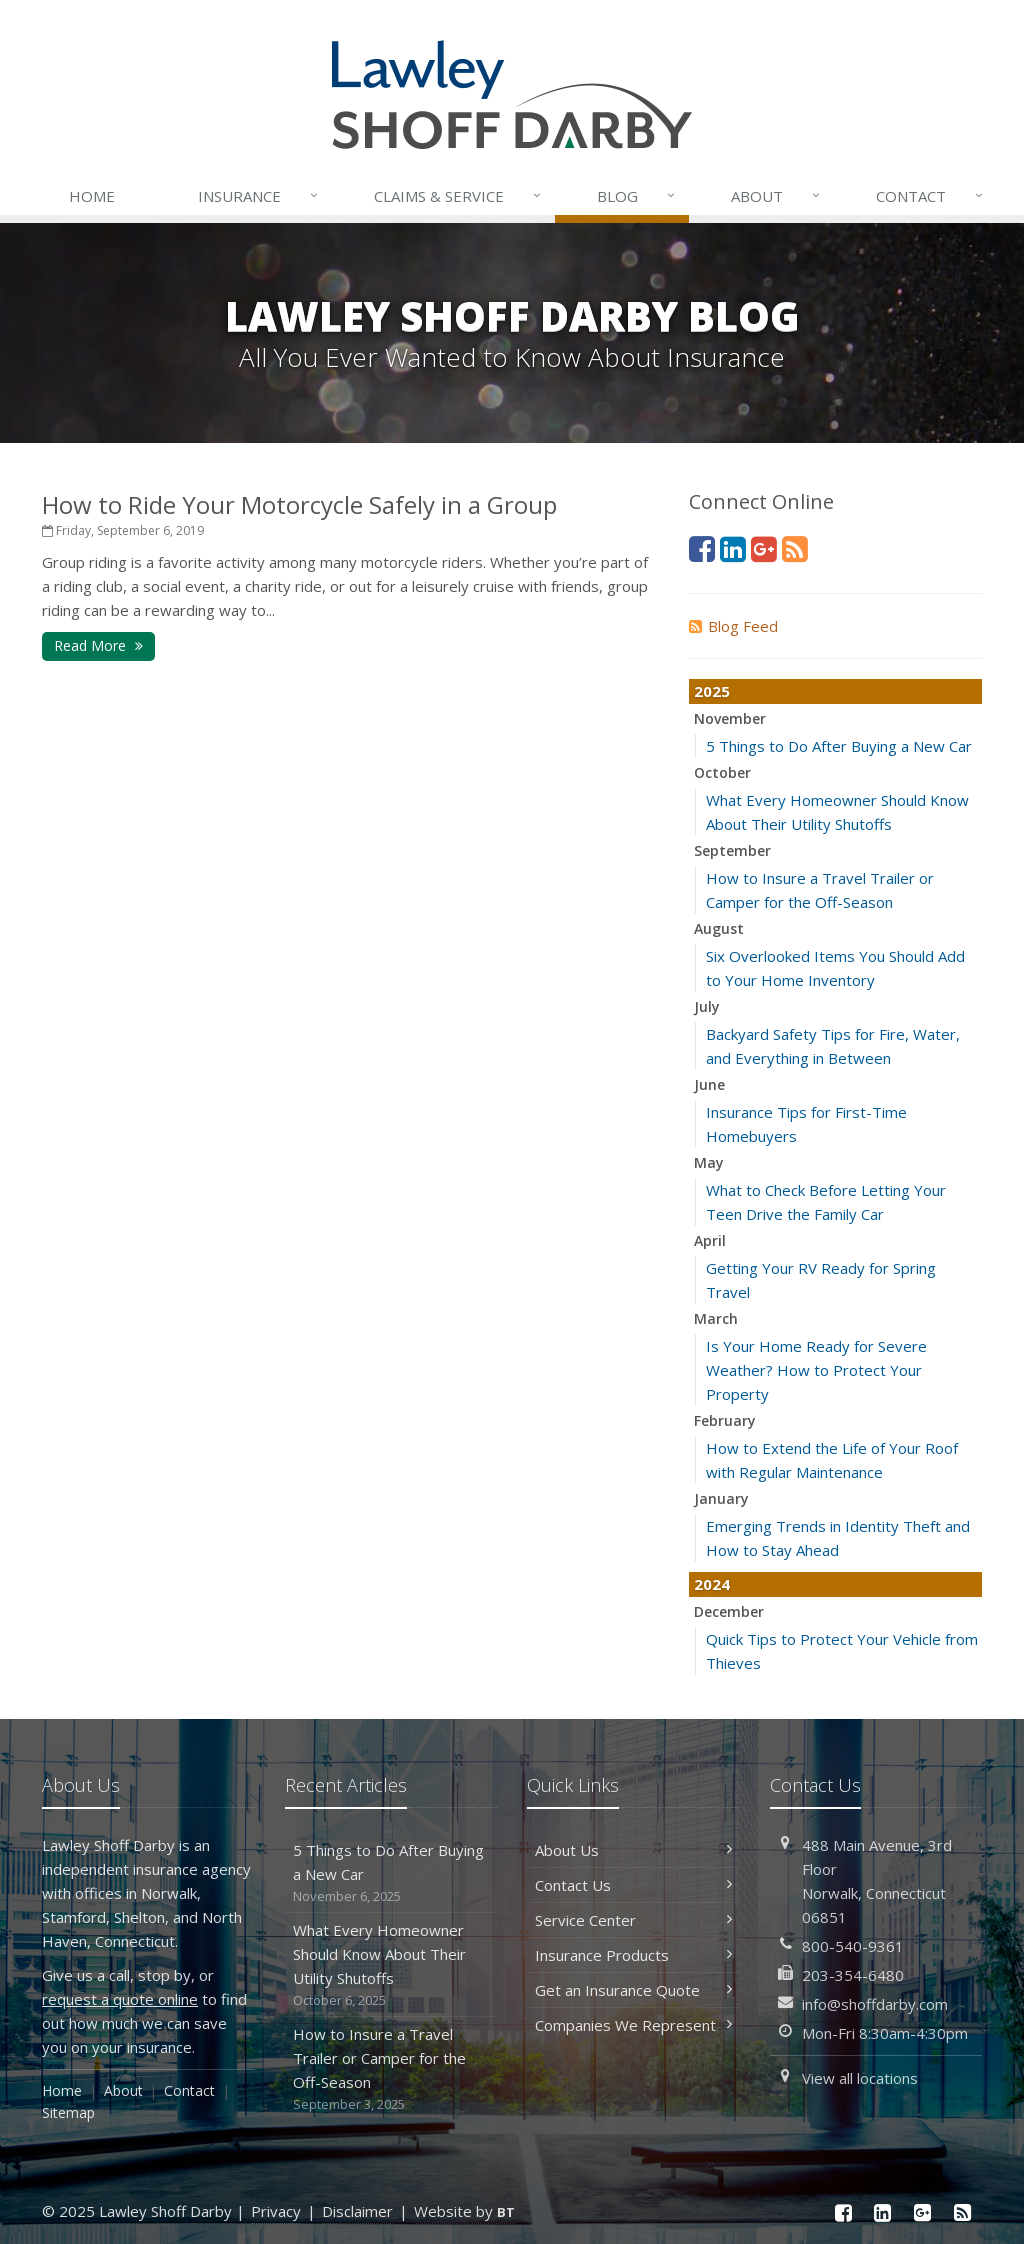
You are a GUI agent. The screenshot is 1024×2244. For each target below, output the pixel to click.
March (716, 1318)
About (777, 196)
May (709, 1162)
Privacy (276, 2211)
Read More (98, 645)
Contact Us (633, 1885)
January (721, 1498)
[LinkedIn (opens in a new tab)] (733, 548)
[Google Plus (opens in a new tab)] (764, 548)
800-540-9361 (853, 1946)
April (710, 1240)
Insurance (259, 196)
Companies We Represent (633, 2025)
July (707, 1006)
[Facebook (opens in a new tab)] (702, 548)
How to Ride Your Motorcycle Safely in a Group (299, 504)
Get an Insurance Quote (633, 1990)
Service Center (633, 1920)
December (729, 1611)
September (732, 850)
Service (459, 196)
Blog (637, 196)
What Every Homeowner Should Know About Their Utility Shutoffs (391, 1965)
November (730, 718)
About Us (633, 1850)
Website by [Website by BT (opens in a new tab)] (464, 2211)
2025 (712, 691)
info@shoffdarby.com (875, 2004)
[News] (795, 548)
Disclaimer (357, 2211)
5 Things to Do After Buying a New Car (839, 746)
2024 (712, 1584)
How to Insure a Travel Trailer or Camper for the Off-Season (391, 2069)
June (709, 1084)
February (725, 1420)
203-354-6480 (853, 1975)
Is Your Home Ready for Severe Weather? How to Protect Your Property (816, 1370)
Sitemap (68, 2112)
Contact (931, 196)
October (722, 772)
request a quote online (120, 1999)
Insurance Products (633, 1955)
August (719, 928)
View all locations (860, 2078)
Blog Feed (733, 626)
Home (92, 196)
